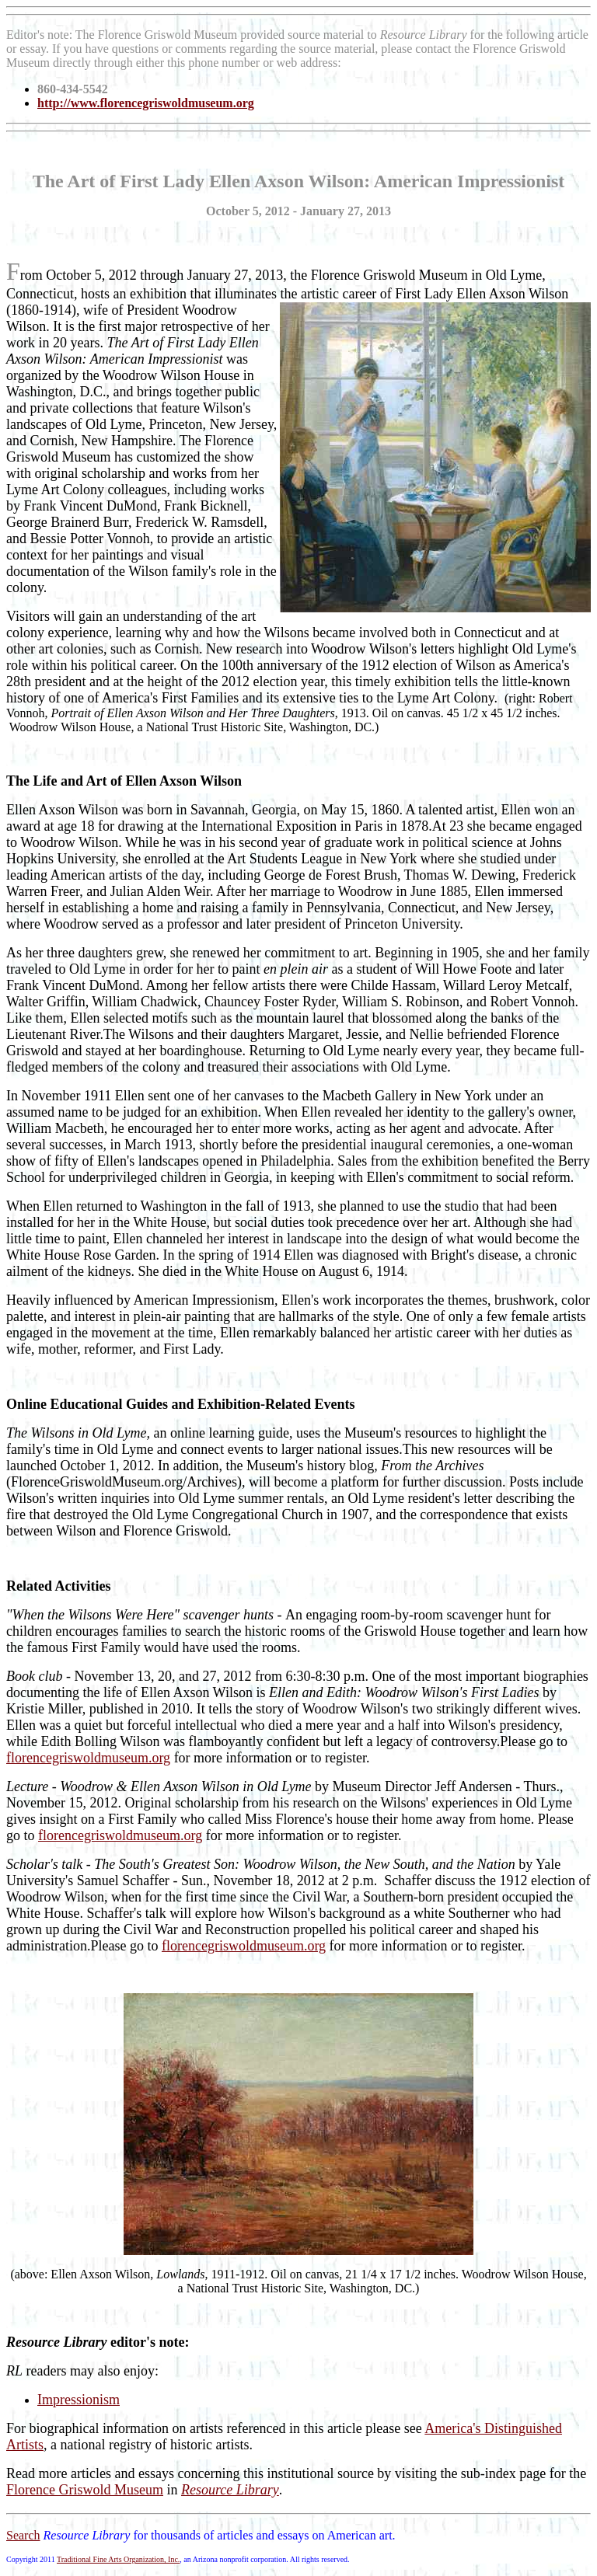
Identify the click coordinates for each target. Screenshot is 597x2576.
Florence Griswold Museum (84, 2490)
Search (23, 2535)
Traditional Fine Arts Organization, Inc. (118, 2559)
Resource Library (230, 2490)
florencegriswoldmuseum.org (88, 1758)
